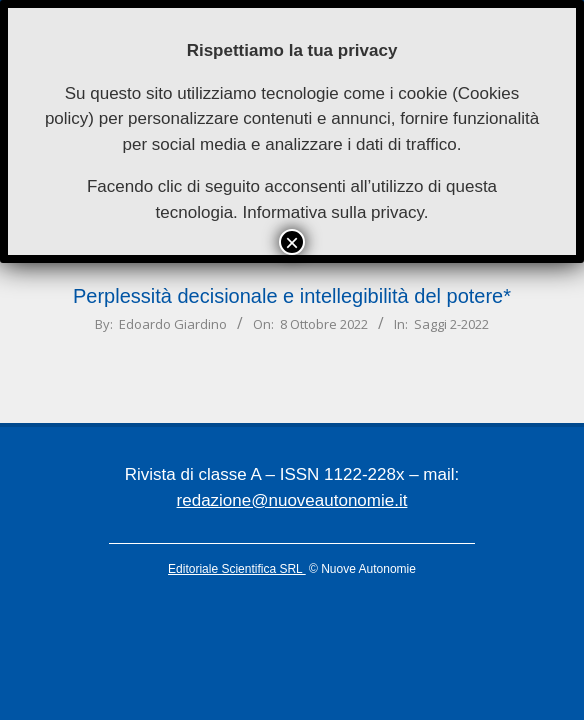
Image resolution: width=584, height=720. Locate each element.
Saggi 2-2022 (451, 324)
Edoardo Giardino (173, 324)
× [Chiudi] (292, 242)
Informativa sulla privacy (333, 212)
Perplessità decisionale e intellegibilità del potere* (292, 296)
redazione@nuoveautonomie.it (292, 500)
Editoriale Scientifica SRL (237, 569)
